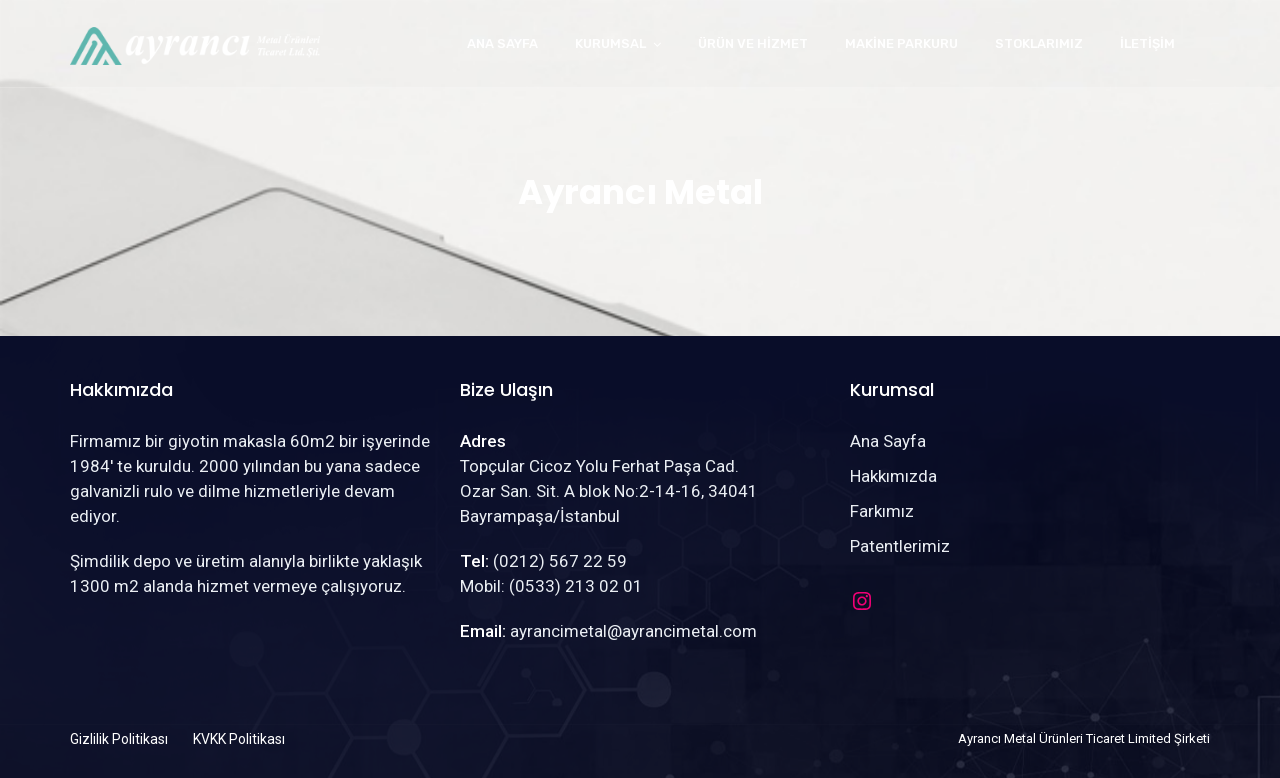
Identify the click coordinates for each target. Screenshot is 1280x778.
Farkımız (882, 511)
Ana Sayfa (502, 43)
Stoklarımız (1039, 43)
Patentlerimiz (900, 546)
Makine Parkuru (901, 43)
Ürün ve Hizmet (753, 43)
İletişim (1147, 43)
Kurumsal (610, 43)
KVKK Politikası (239, 739)
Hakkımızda (893, 476)
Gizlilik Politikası (119, 739)
